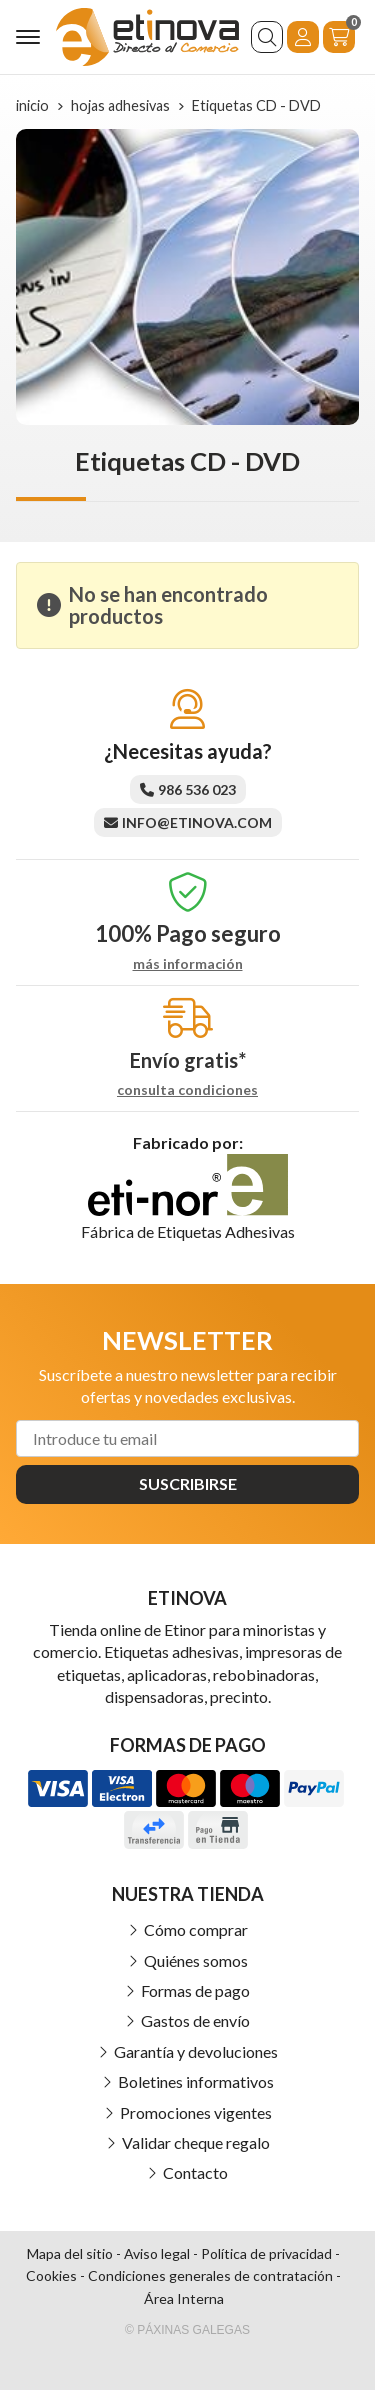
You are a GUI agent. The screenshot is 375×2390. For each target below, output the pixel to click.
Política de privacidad (266, 2253)
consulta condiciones (187, 1090)
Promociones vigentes (196, 2112)
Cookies (51, 2275)
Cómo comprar (196, 1929)
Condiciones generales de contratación (210, 2275)
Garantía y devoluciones (196, 2051)
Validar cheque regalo (196, 2142)
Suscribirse (188, 1483)
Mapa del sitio (70, 2253)
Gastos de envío (195, 2020)
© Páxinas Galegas (187, 2330)
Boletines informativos (196, 2081)
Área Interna (184, 2298)
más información (188, 964)
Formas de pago (195, 1990)
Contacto (195, 2172)
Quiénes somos (196, 1960)
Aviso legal (157, 2253)
